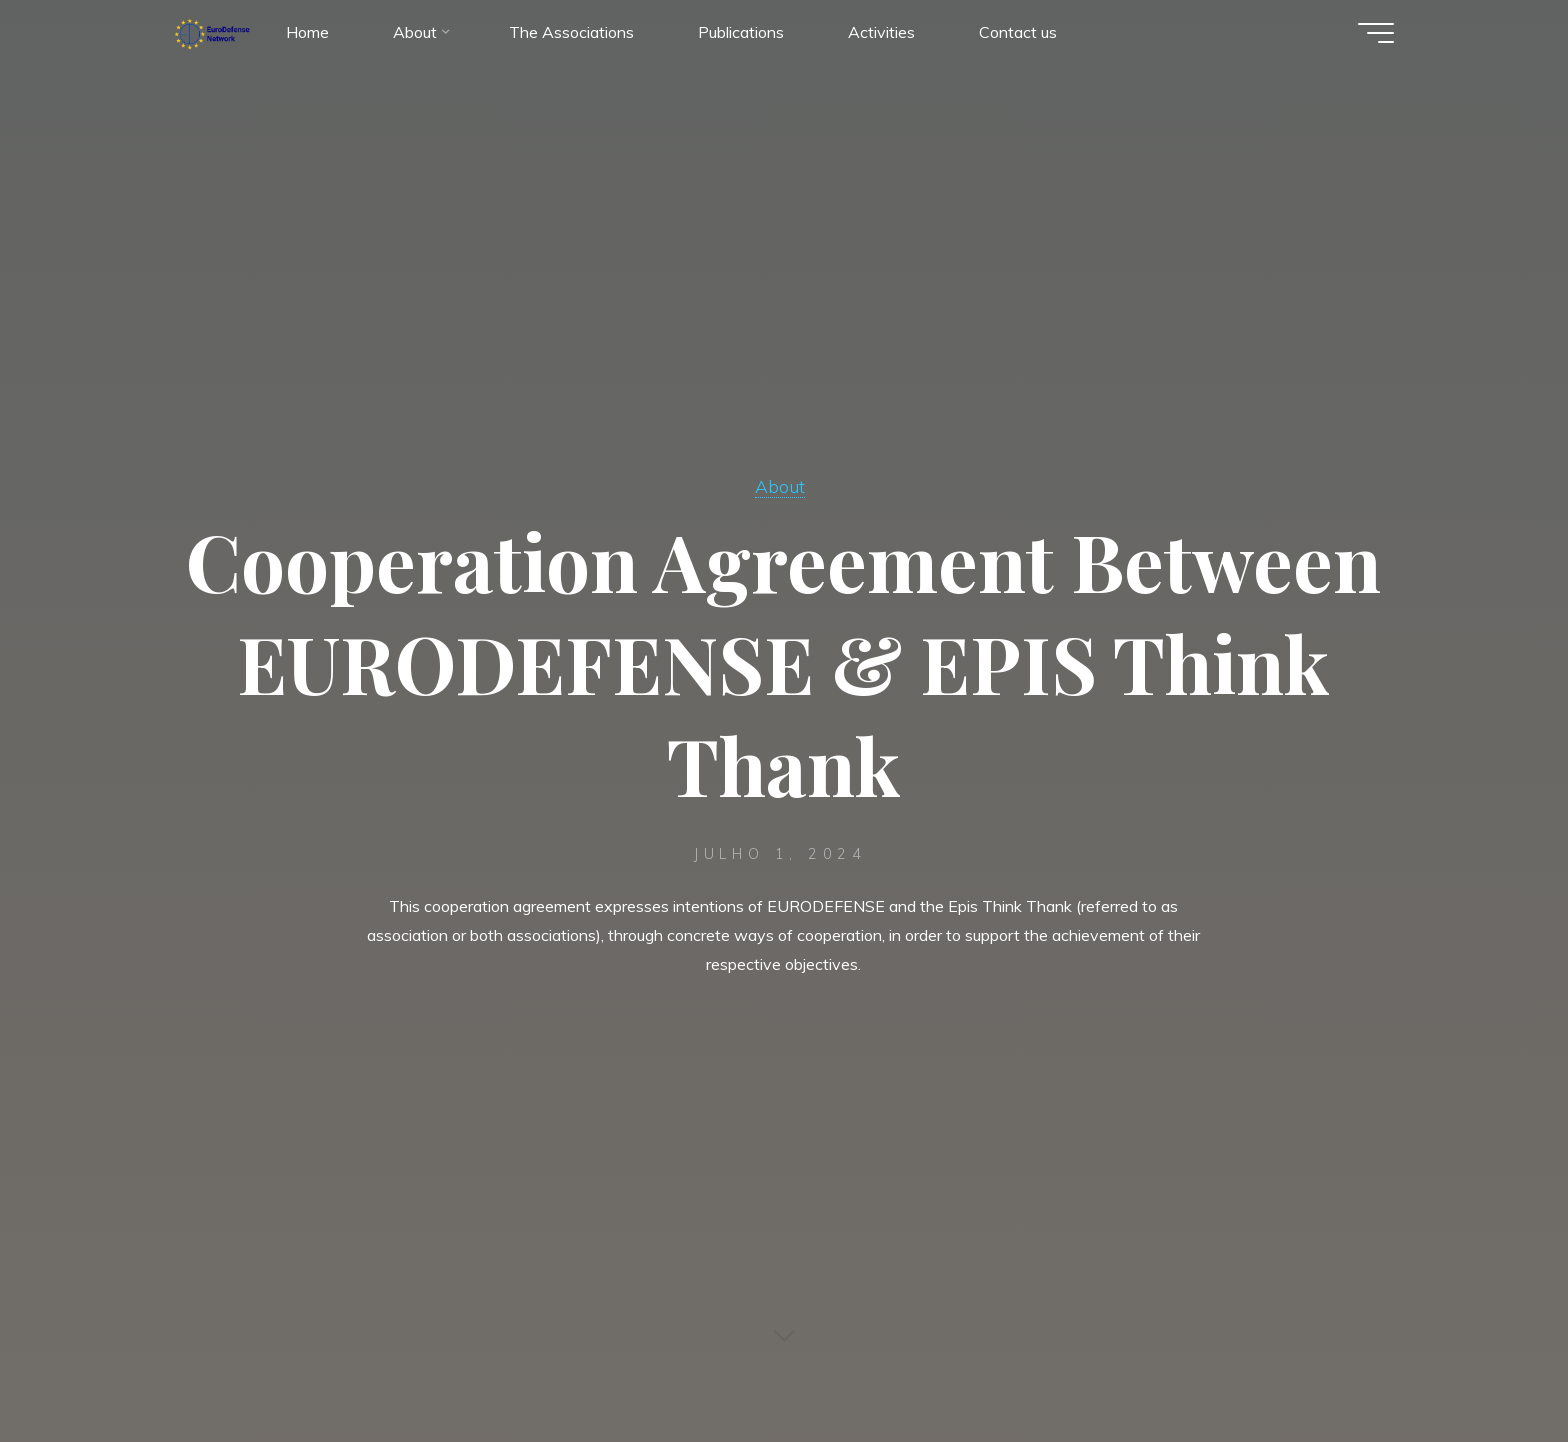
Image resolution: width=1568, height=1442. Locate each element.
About (780, 486)
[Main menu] (1376, 33)
